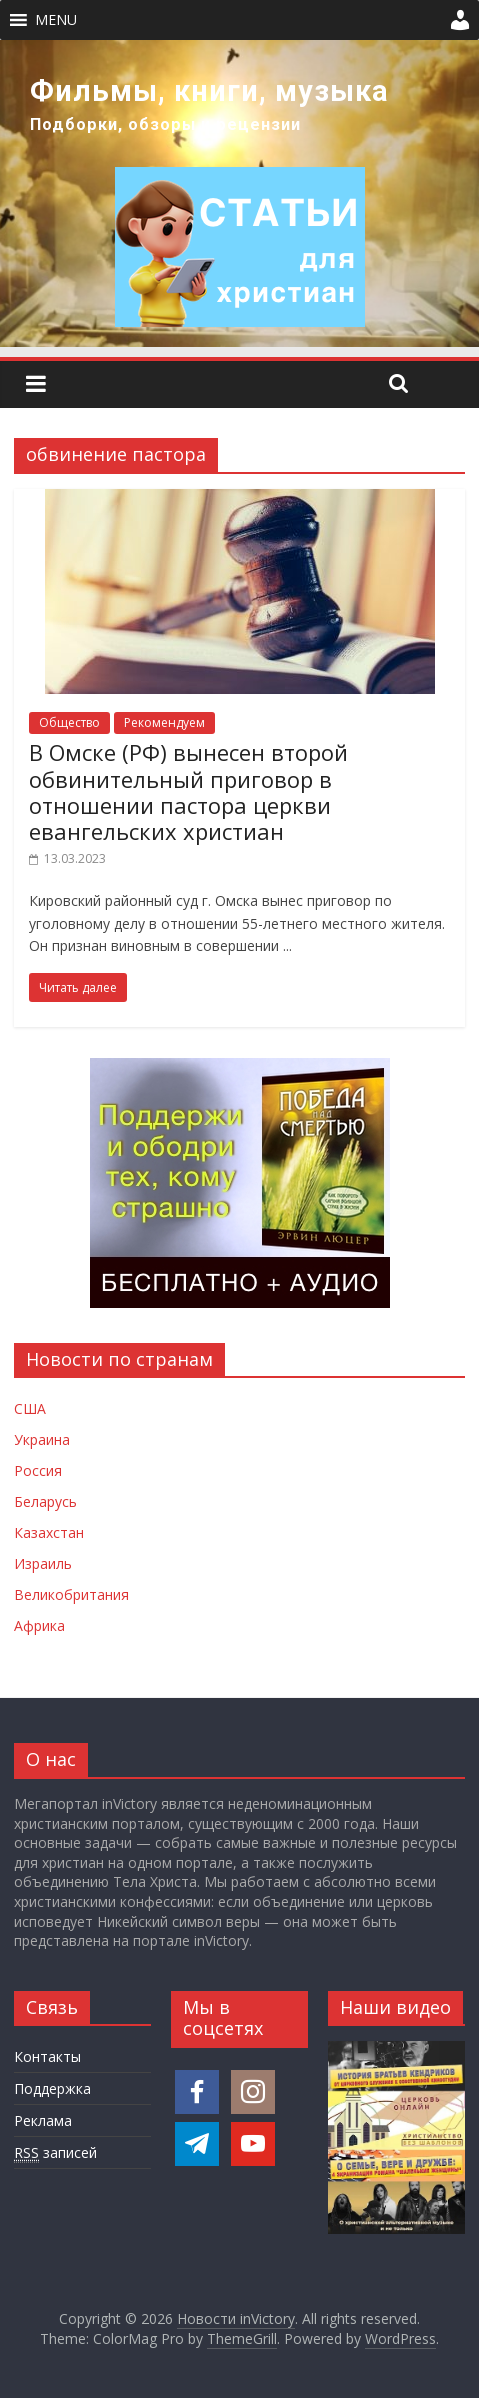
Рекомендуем (164, 722)
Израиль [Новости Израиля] (43, 1563)
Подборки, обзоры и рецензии (165, 124)
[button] (56, 20)
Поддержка (52, 2088)
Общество (69, 722)
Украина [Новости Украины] (42, 1439)
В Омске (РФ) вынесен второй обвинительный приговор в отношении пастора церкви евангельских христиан (188, 791)
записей (55, 2153)
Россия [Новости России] (38, 1470)
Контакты (47, 2056)
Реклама (43, 2120)
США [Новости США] (30, 1408)
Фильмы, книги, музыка (209, 91)
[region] (239, 193)
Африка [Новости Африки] (39, 1625)
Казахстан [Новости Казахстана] (49, 1532)
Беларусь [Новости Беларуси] (45, 1501)
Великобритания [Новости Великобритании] (71, 1594)
